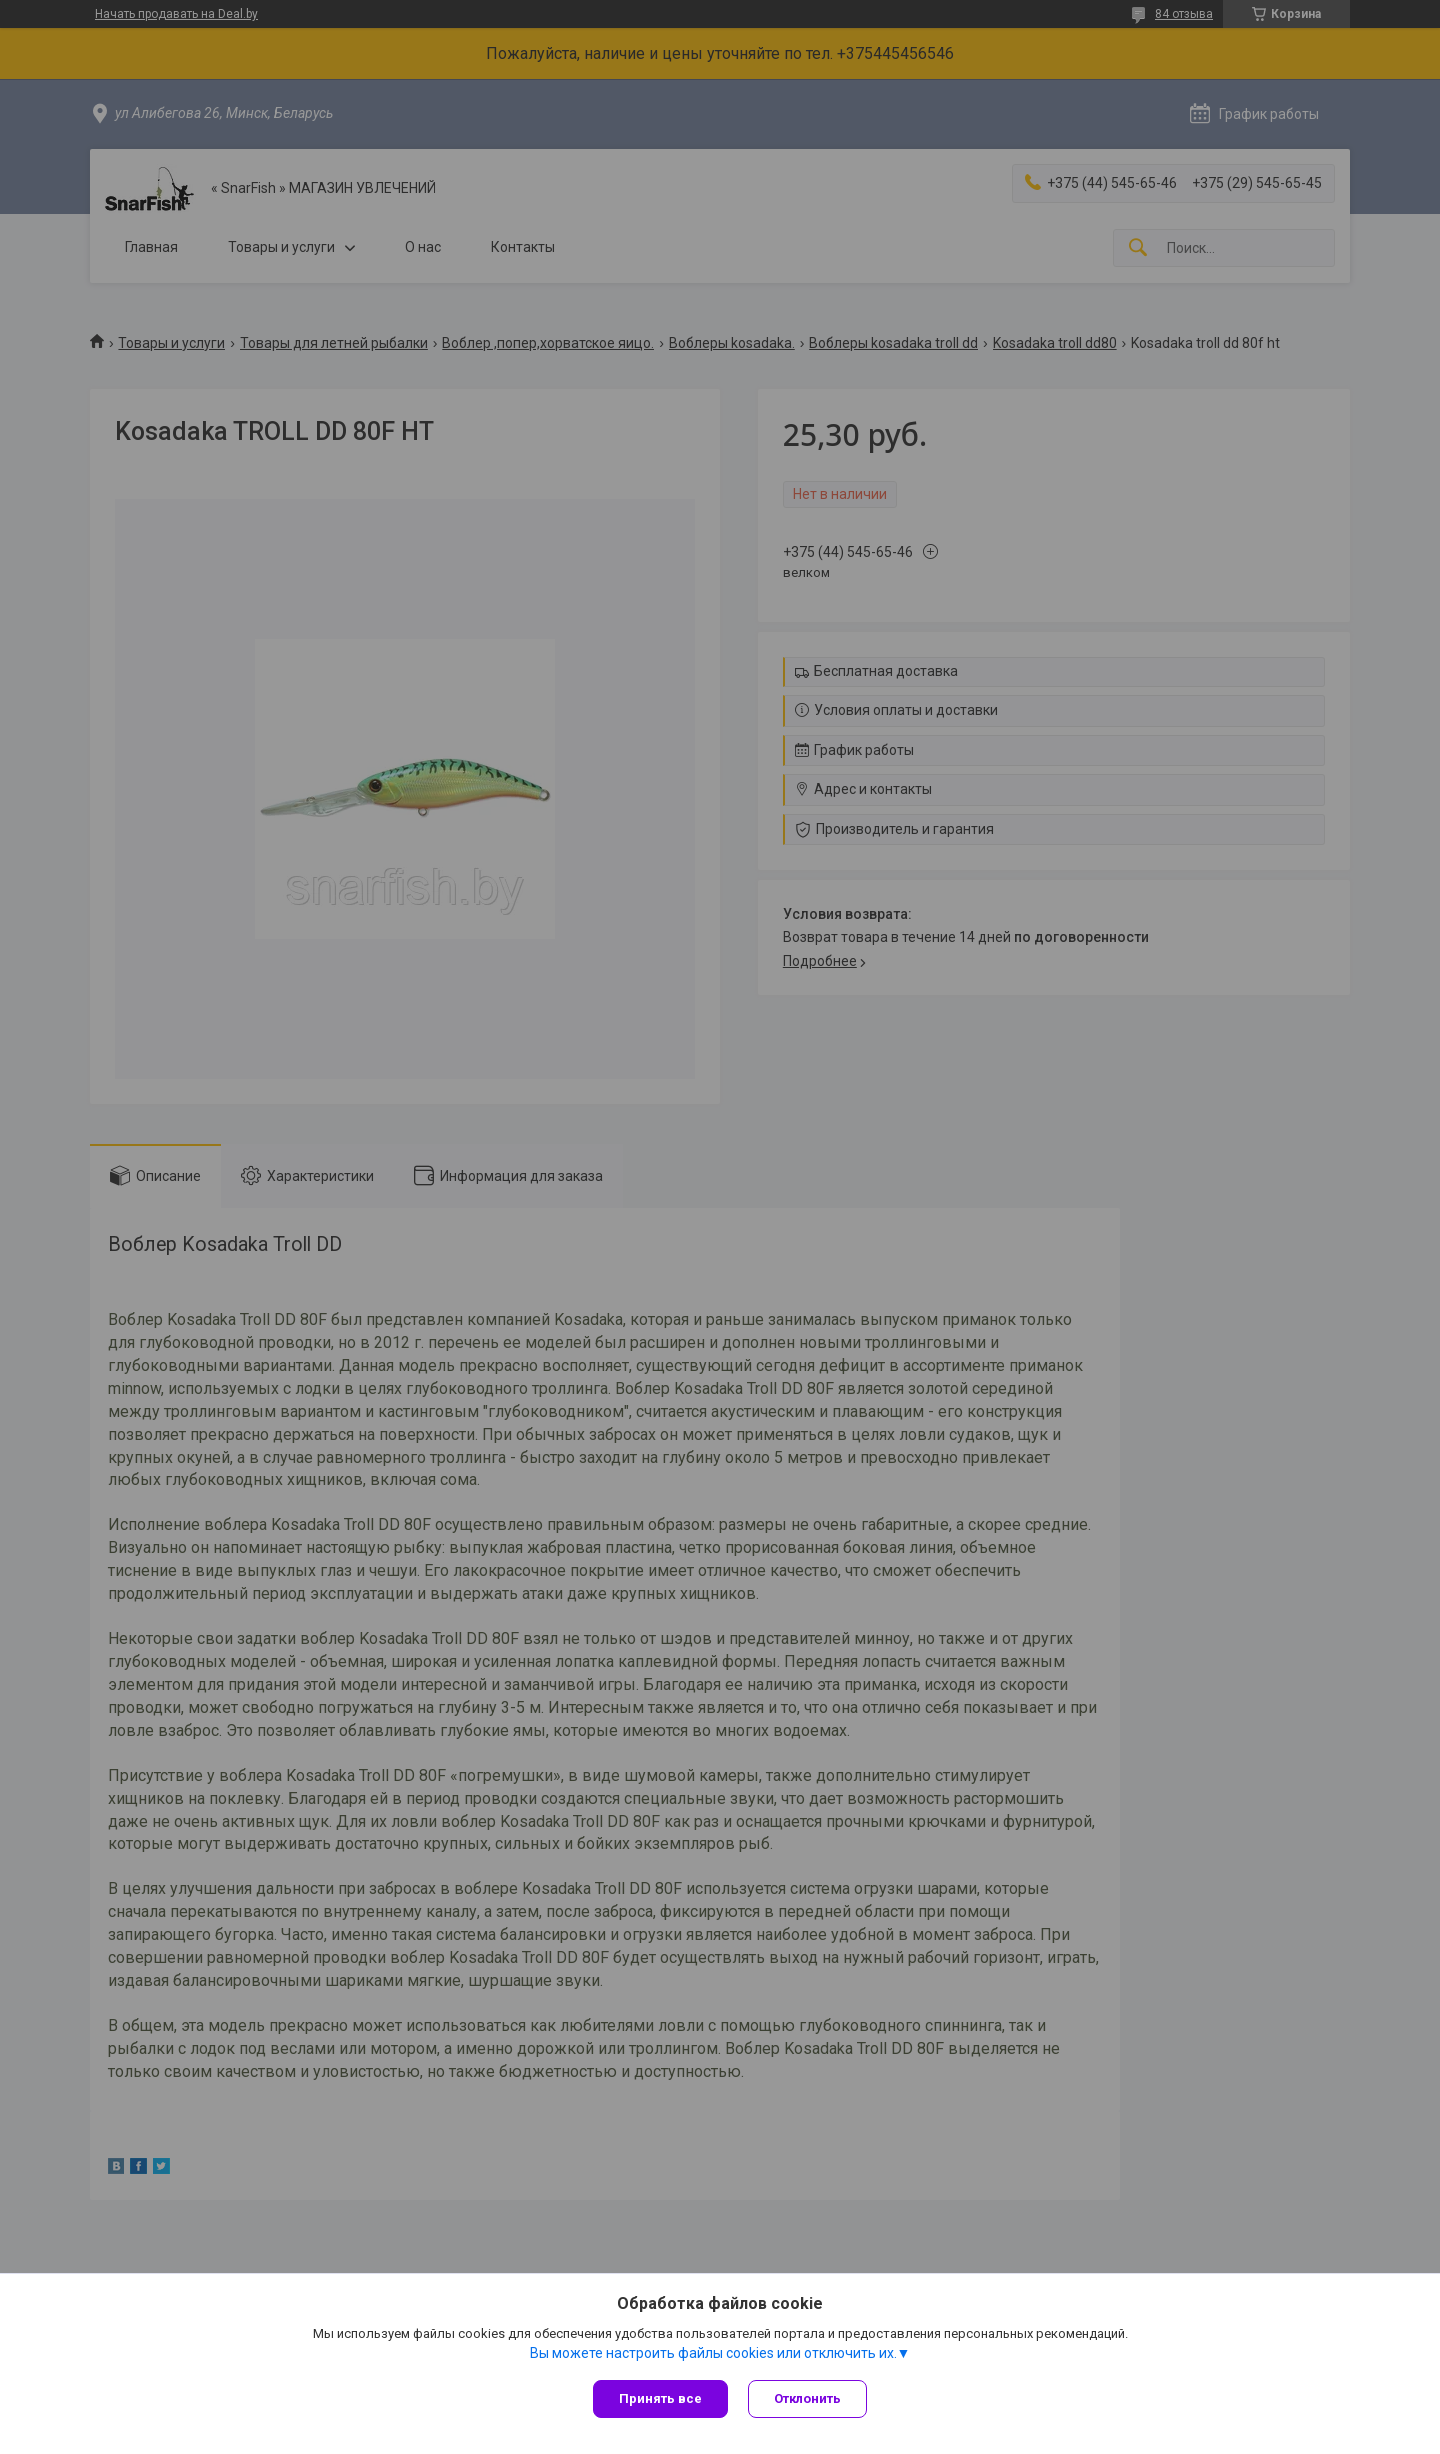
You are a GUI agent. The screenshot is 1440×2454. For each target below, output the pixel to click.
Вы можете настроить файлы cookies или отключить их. (713, 2353)
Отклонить (807, 2398)
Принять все (660, 2398)
